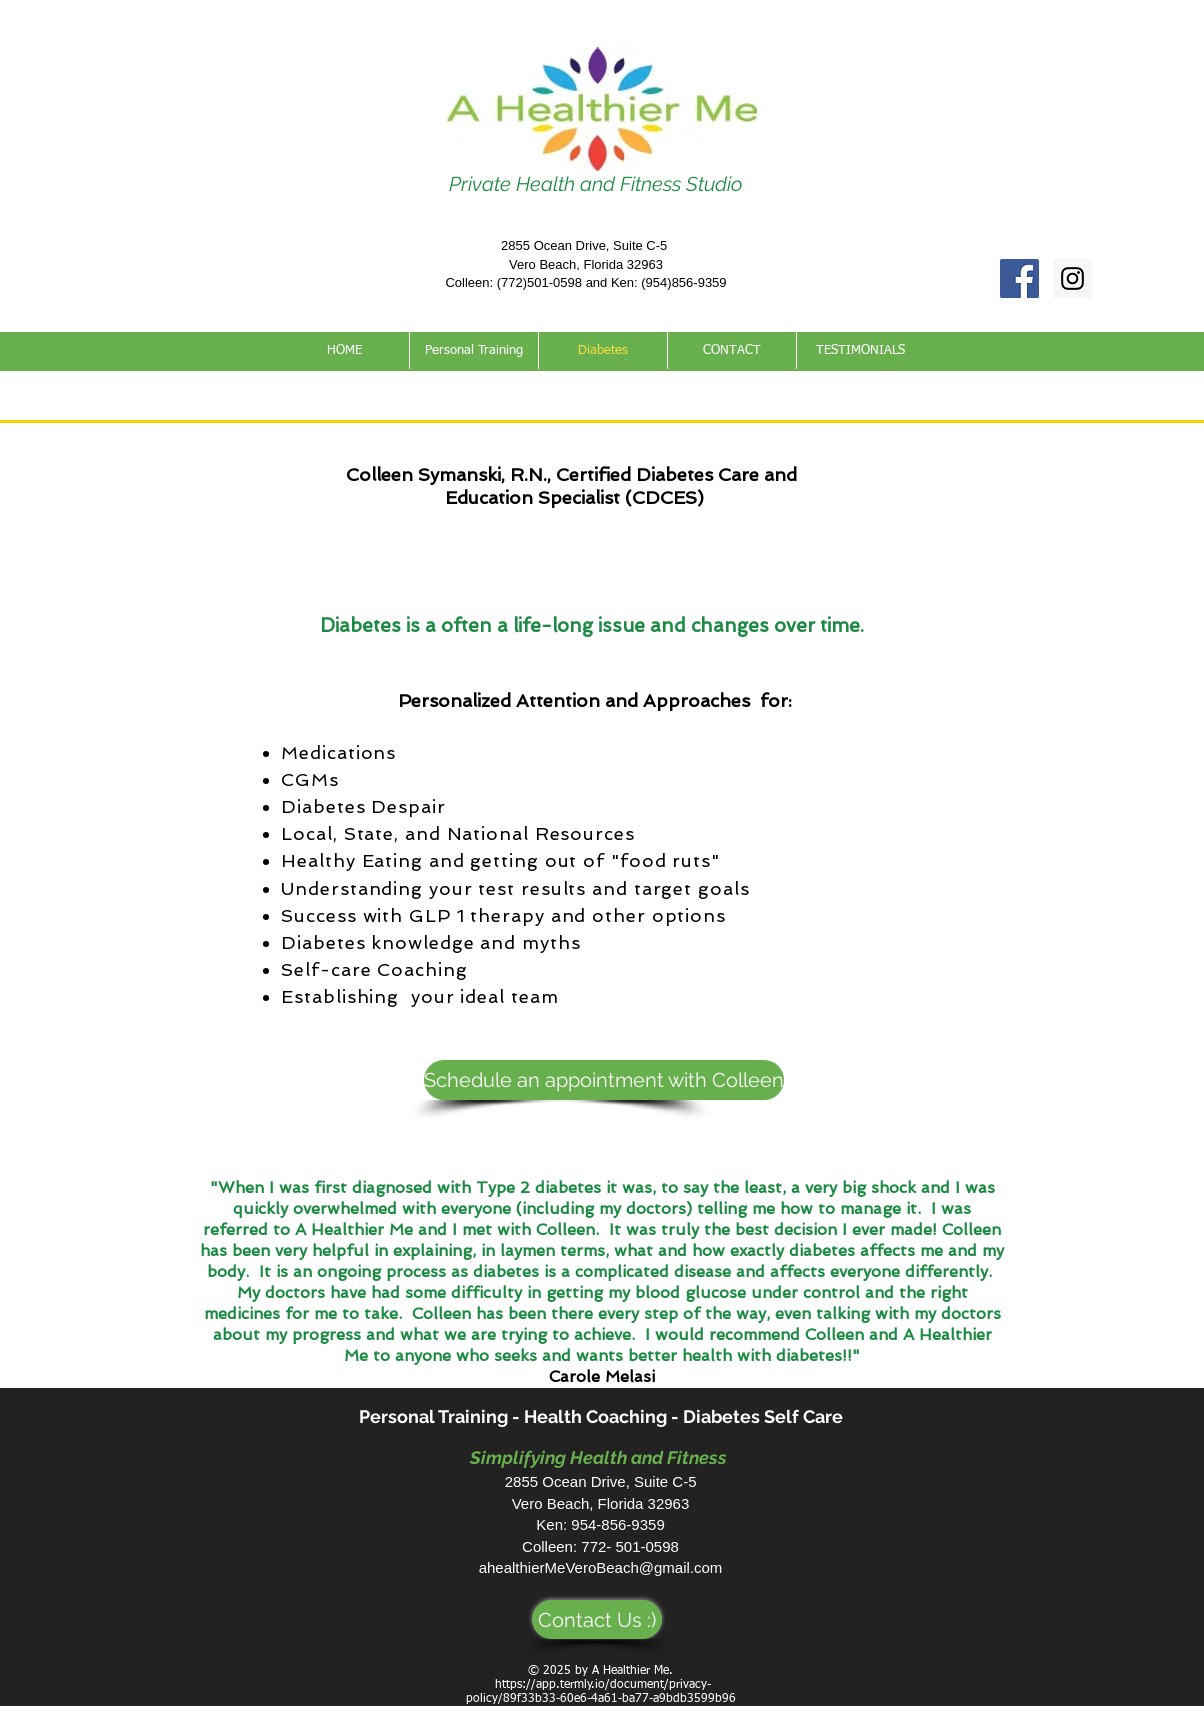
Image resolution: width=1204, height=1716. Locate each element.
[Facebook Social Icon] (1019, 278)
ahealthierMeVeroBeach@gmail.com (601, 1567)
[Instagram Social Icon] (1072, 278)
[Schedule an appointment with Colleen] (604, 1080)
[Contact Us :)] (597, 1619)
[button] (474, 350)
